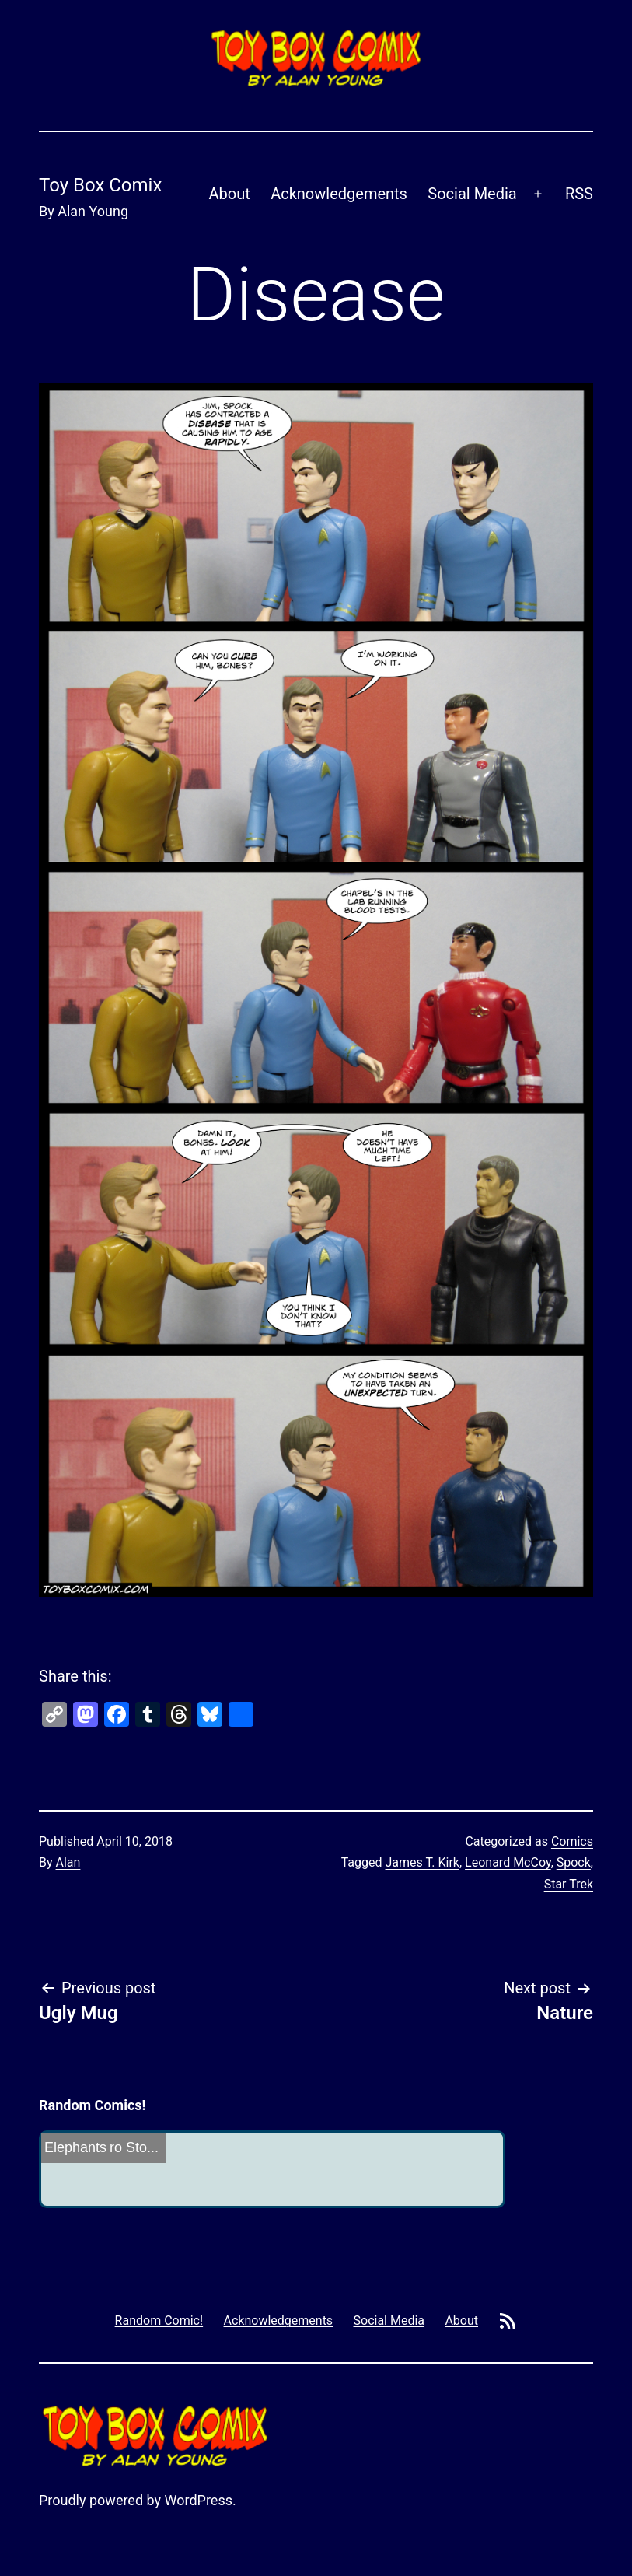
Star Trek (568, 1884)
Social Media (472, 193)
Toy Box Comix (100, 185)
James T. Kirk (422, 1862)
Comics (572, 1841)
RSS (579, 193)
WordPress (198, 2500)
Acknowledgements (339, 193)
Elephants (75, 2147)
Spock (574, 1862)
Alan (68, 1862)
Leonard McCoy (508, 1862)
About (229, 193)
